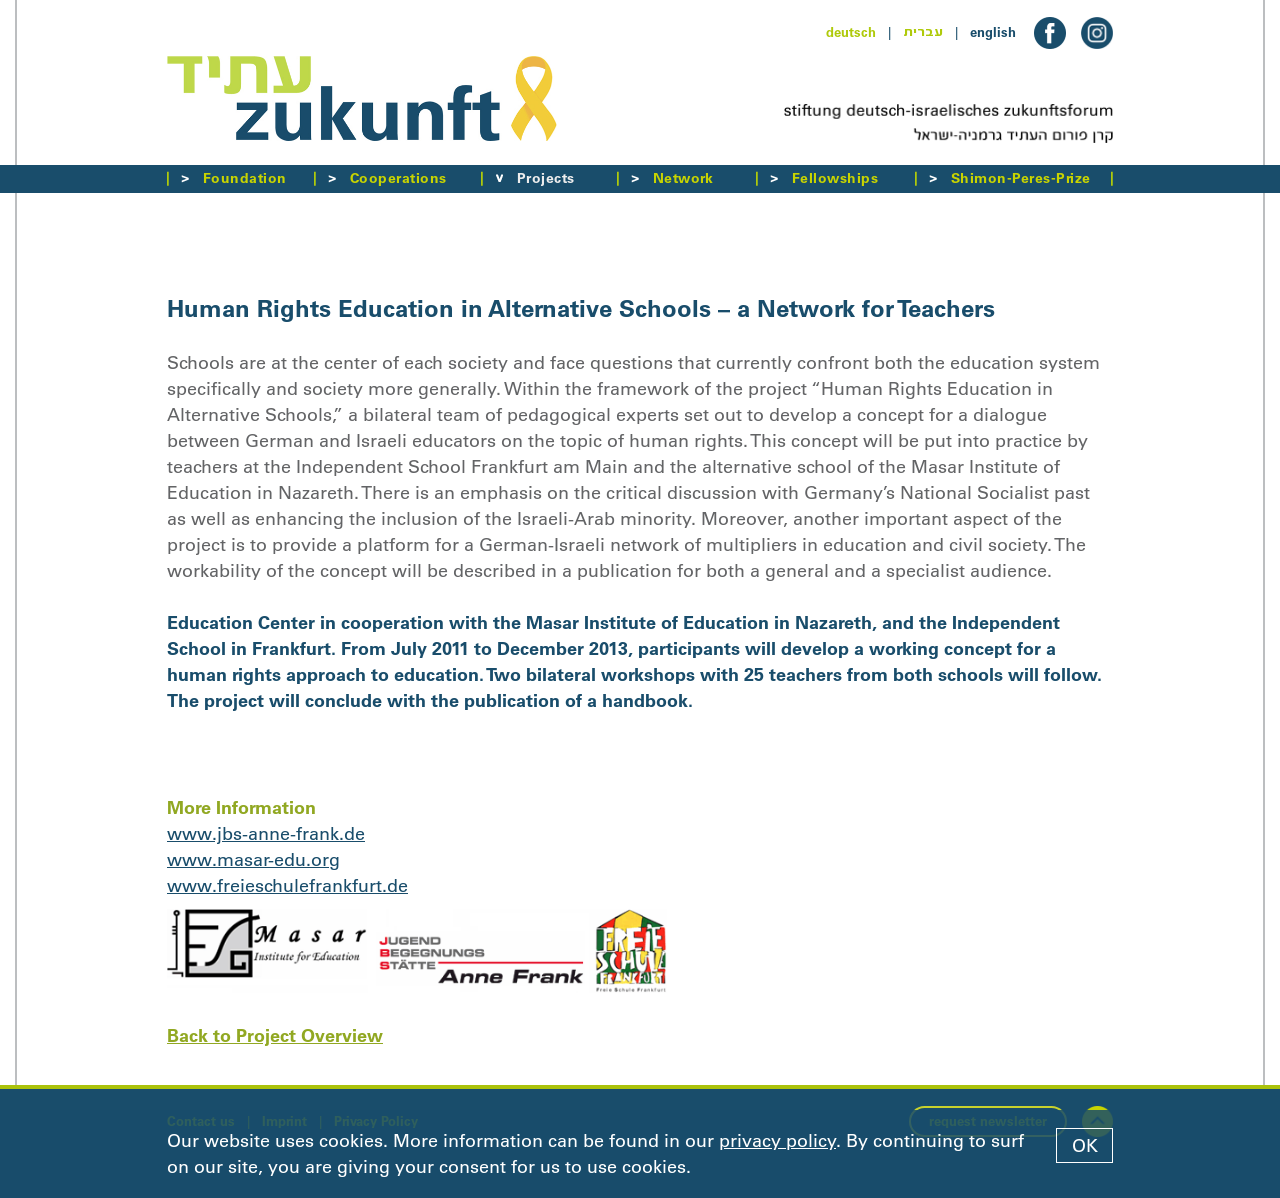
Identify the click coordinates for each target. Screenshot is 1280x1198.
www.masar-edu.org (253, 860)
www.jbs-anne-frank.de (266, 834)
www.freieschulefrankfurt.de (287, 886)
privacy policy (777, 1141)
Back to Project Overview (275, 1035)
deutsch (851, 32)
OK (1085, 1146)
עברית (923, 32)
